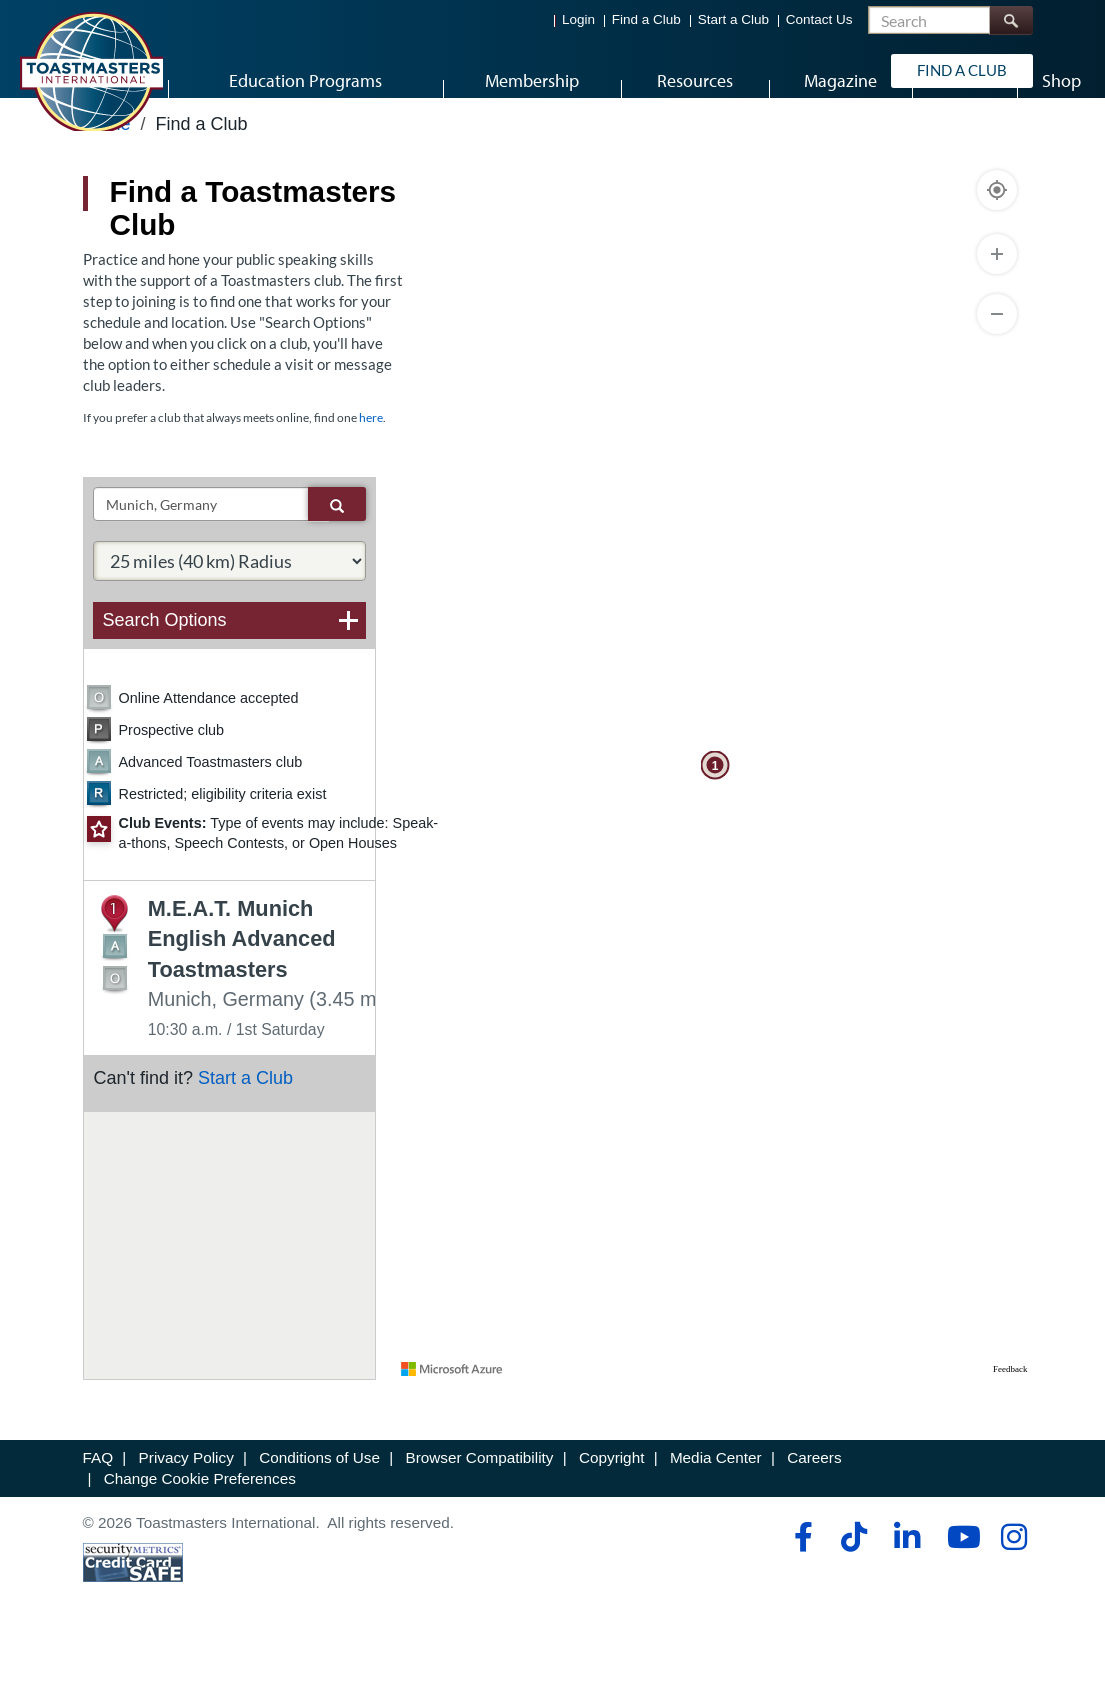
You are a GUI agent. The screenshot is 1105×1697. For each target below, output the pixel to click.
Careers (814, 1511)
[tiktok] (853, 1591)
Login (578, 20)
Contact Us (819, 20)
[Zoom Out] (997, 368)
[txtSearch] (201, 559)
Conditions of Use (319, 1511)
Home (107, 177)
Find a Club (646, 20)
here (371, 472)
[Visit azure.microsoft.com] (452, 1423)
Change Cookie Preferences (200, 1533)
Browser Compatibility (480, 1511)
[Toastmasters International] (91, 72)
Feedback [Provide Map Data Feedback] (1010, 1423)
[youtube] (959, 1591)
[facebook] (800, 1591)
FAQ (98, 1511)
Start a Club (733, 20)
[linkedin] (906, 1591)
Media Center (716, 1511)
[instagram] (1013, 1591)
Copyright (611, 1511)
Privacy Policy (186, 1511)
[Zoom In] (997, 308)
